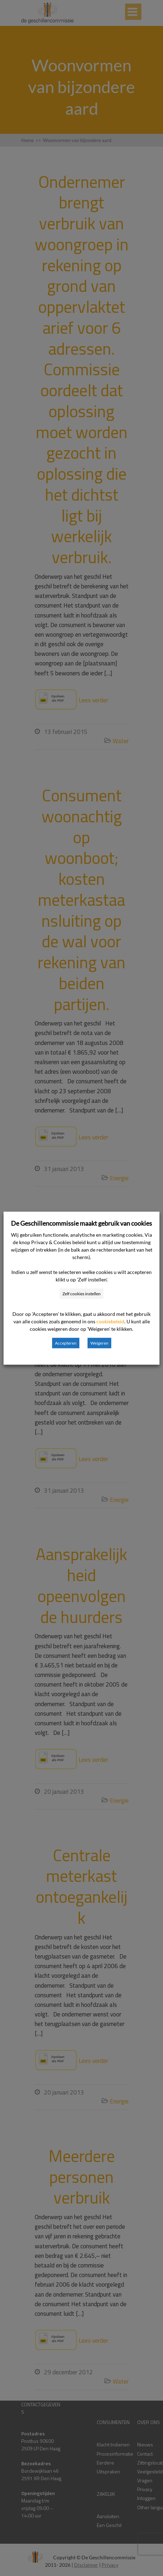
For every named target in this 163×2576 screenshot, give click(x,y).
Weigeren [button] (99, 1342)
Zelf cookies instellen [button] (81, 1293)
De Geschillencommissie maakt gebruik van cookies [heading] (81, 1223)
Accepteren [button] (66, 1342)
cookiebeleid (110, 1321)
